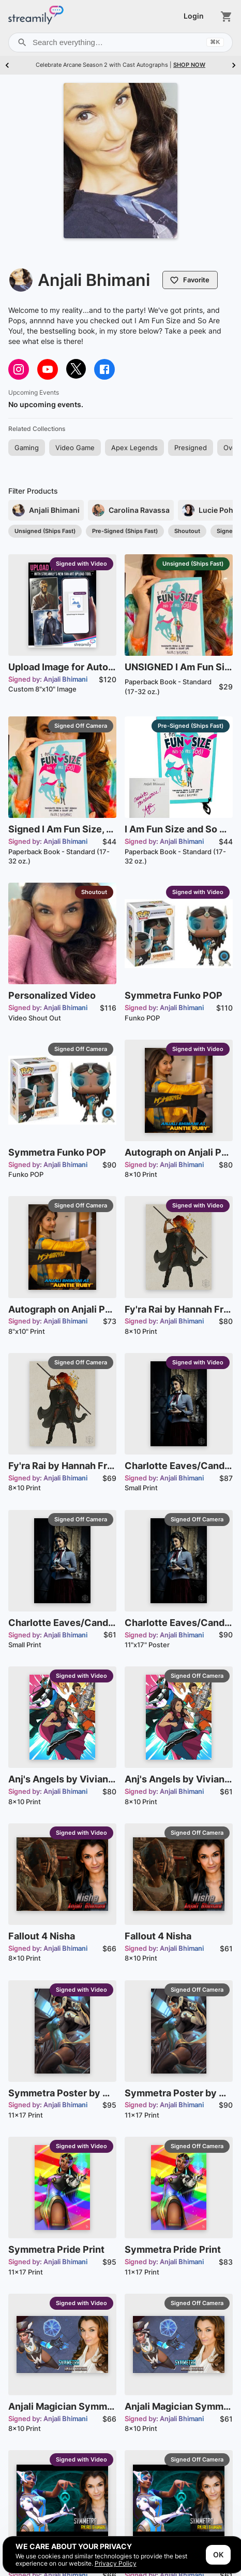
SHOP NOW (189, 64)
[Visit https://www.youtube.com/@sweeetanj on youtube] (47, 369)
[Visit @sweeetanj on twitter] (76, 369)
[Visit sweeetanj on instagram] (18, 369)
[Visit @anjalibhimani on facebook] (104, 369)
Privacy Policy (116, 2563)
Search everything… (120, 42)
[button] (26, 447)
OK (218, 2554)
